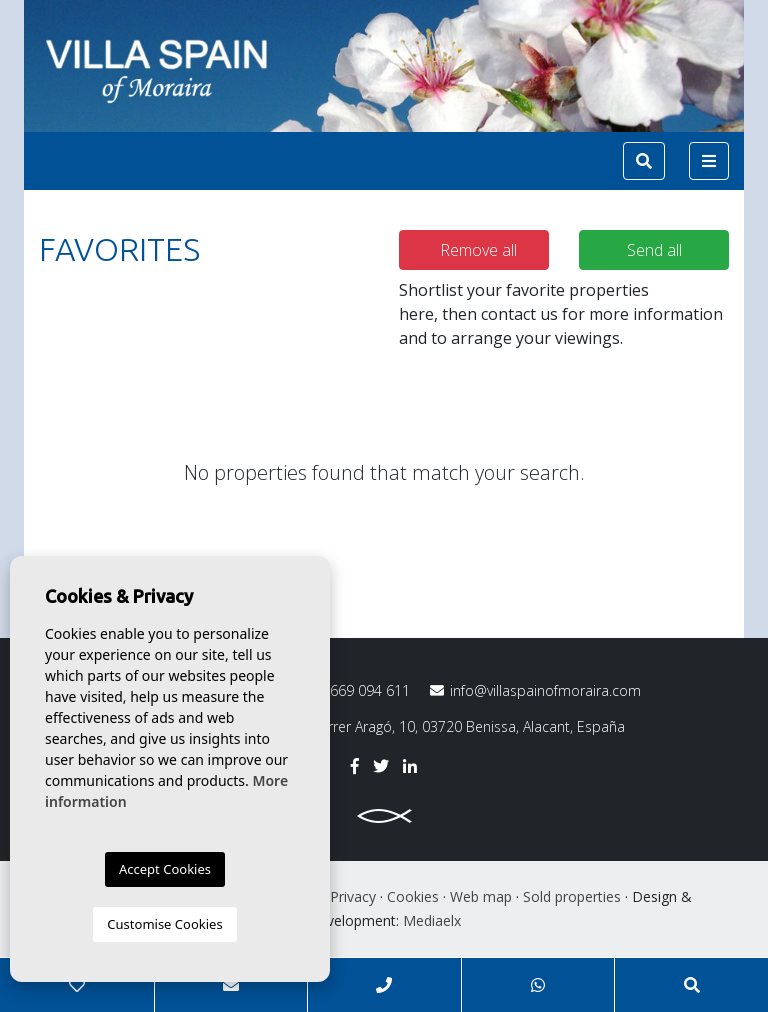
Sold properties (572, 896)
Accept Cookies (165, 869)
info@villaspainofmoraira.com (535, 690)
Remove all (478, 250)
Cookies (413, 896)
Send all (654, 250)
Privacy (353, 896)
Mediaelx (432, 920)
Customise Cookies (164, 924)
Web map (481, 896)
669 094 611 (356, 691)
